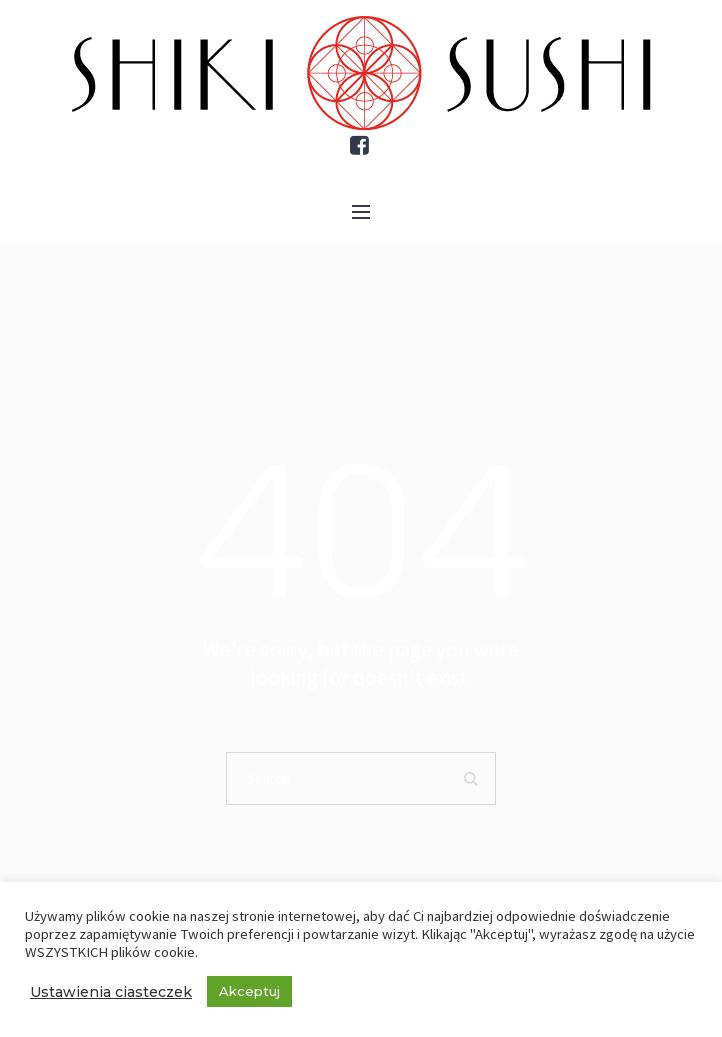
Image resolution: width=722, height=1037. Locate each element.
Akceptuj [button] (249, 991)
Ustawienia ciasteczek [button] (111, 992)
